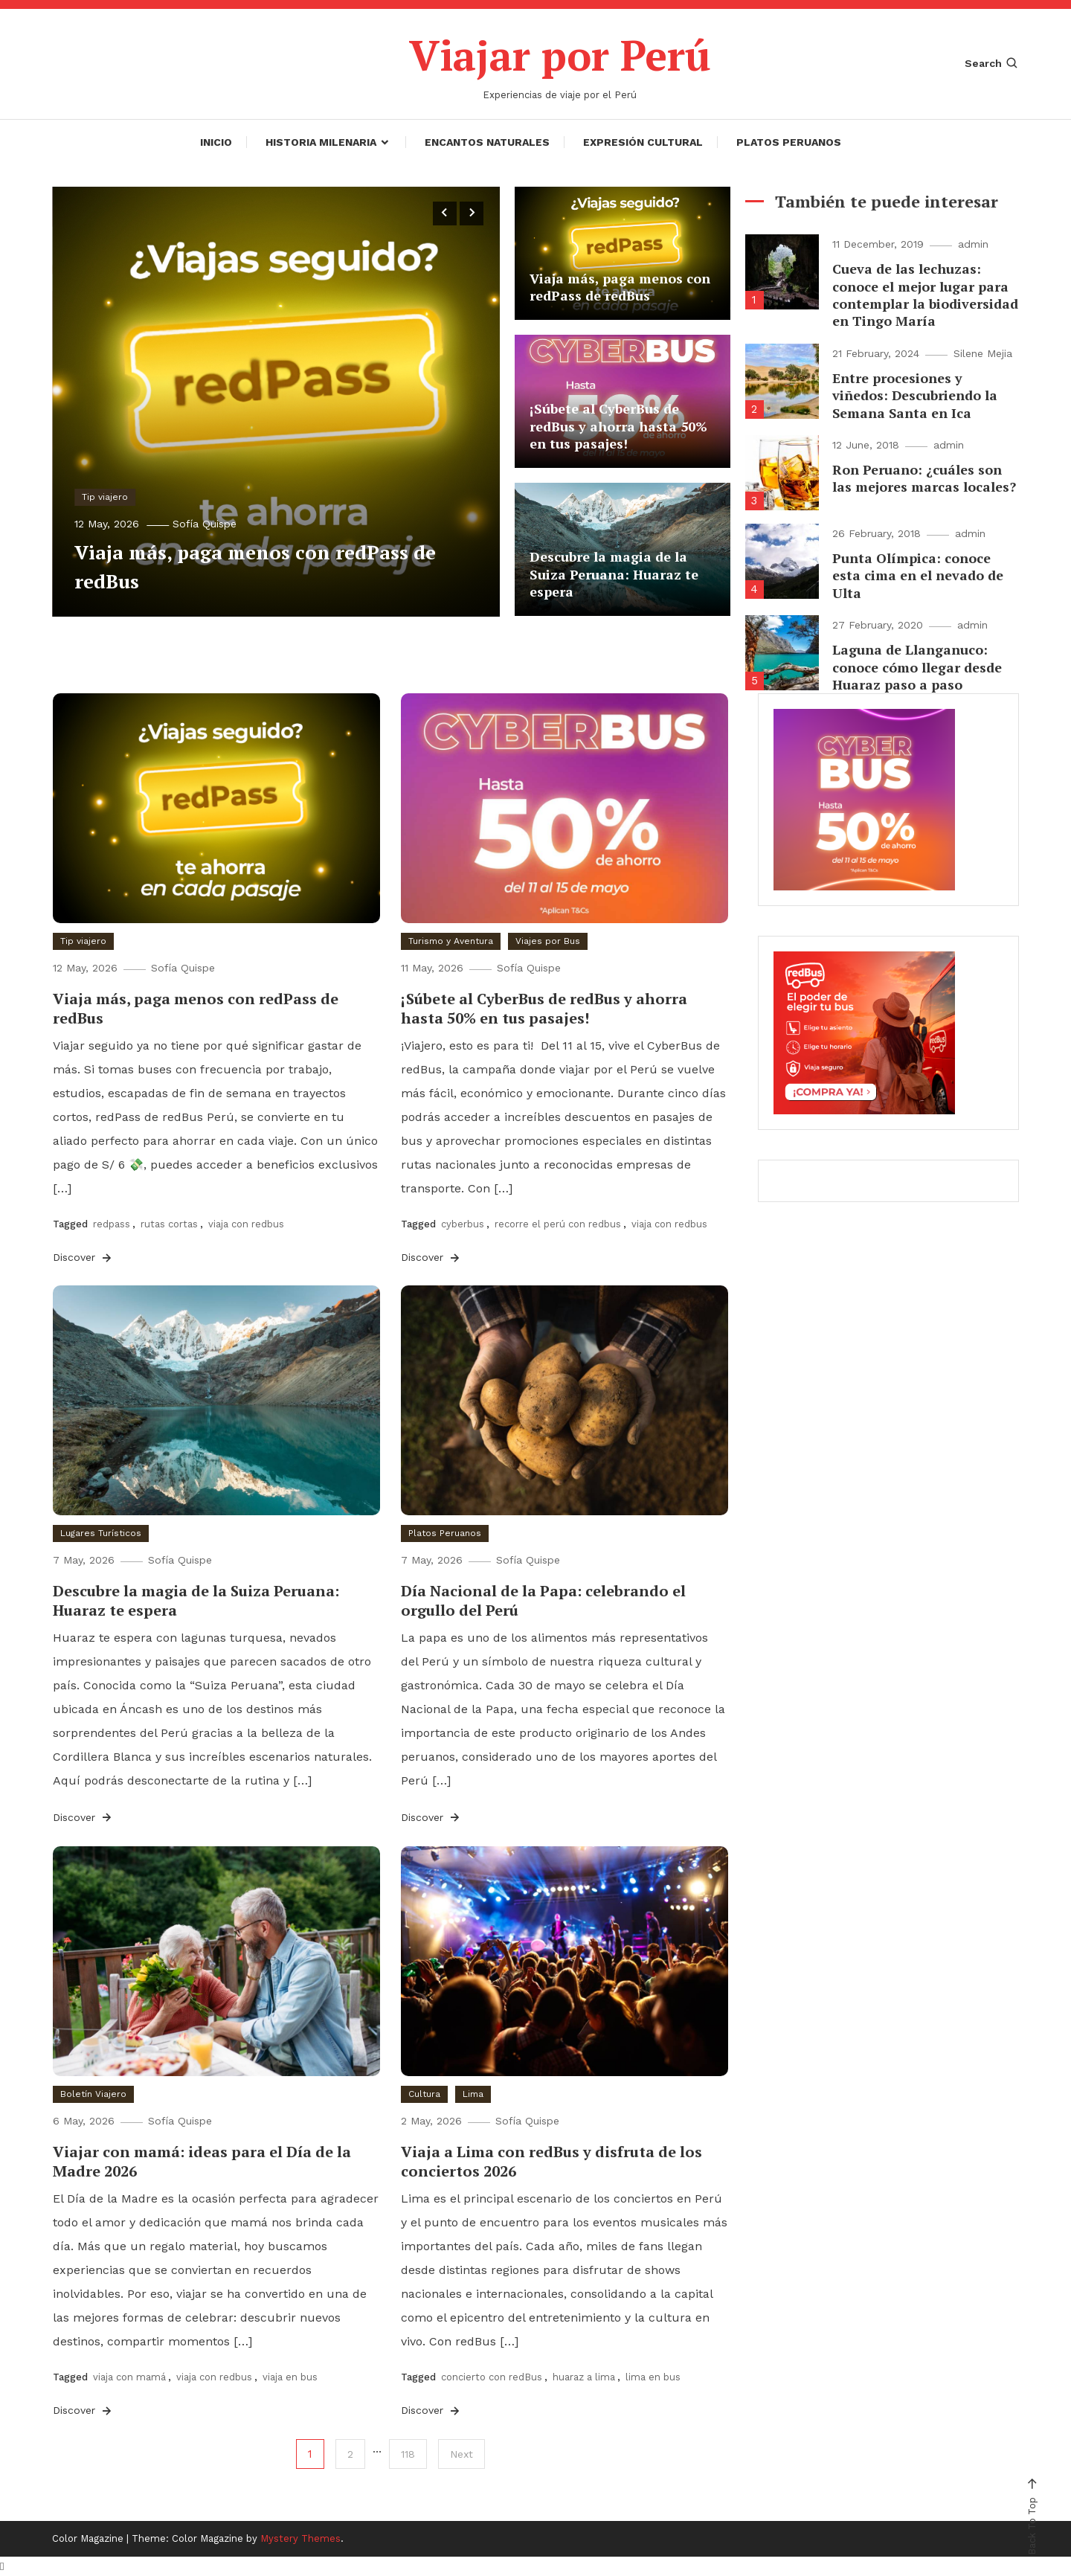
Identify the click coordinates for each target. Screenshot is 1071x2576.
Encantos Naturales (487, 141)
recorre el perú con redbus (558, 1223)
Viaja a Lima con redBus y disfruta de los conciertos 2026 (551, 2160)
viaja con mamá (129, 2376)
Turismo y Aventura (450, 940)
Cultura (424, 2093)
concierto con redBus (491, 2376)
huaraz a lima (584, 2376)
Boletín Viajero (93, 2093)
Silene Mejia (982, 353)
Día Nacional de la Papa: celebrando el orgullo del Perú (543, 1599)
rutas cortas (169, 1223)
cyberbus (462, 1223)
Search (992, 63)
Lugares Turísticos (100, 1532)
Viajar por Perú (560, 55)
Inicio (216, 141)
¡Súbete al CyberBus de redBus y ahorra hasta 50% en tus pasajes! (618, 425)
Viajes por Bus (547, 940)
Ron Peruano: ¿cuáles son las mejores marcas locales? (924, 477)
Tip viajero (105, 496)
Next (461, 2454)
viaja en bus (290, 2376)
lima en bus (653, 2376)
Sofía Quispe (205, 523)
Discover (83, 1257)
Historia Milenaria (321, 141)
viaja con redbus (246, 1223)
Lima (473, 2093)
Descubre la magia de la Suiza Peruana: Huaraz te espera (614, 573)
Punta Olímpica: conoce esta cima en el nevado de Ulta (917, 575)
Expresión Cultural (643, 141)
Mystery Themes (300, 2538)
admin (973, 244)
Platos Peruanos (788, 141)
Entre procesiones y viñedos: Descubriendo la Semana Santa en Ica (915, 395)
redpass (111, 1223)
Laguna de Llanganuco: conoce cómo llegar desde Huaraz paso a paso (917, 666)
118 (408, 2454)
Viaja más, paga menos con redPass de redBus (620, 286)
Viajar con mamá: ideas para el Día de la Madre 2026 (202, 2160)
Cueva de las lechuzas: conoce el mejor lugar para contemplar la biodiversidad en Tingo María (925, 295)
